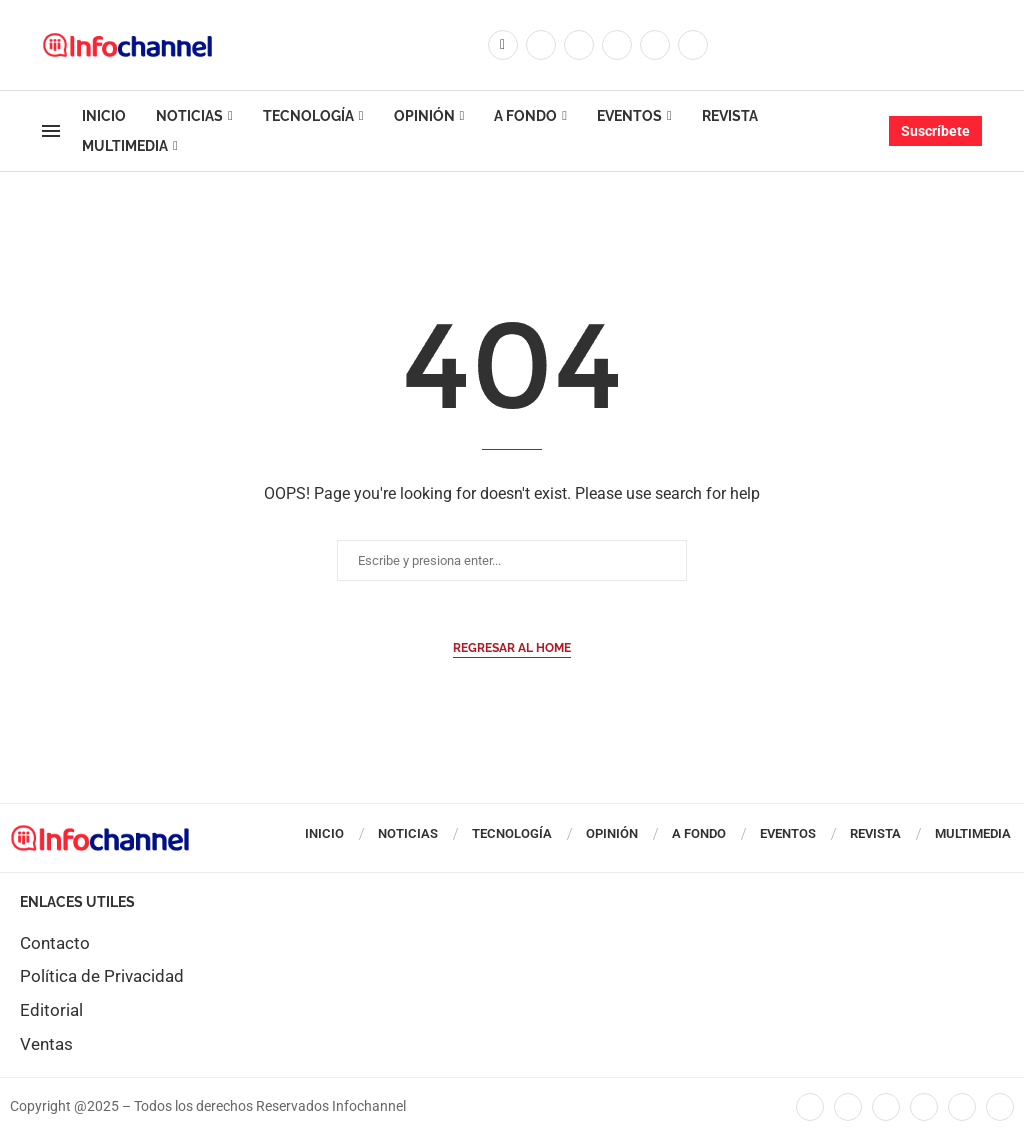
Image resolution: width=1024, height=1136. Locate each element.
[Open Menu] (51, 131)
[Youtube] (655, 45)
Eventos (629, 116)
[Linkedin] (617, 45)
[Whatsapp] (693, 45)
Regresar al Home (512, 648)
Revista (730, 116)
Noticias (189, 116)
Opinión (424, 116)
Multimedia (125, 146)
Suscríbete (935, 131)
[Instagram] (579, 45)
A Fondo (525, 116)
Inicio (104, 116)
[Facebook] (503, 45)
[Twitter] (541, 45)
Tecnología (308, 116)
